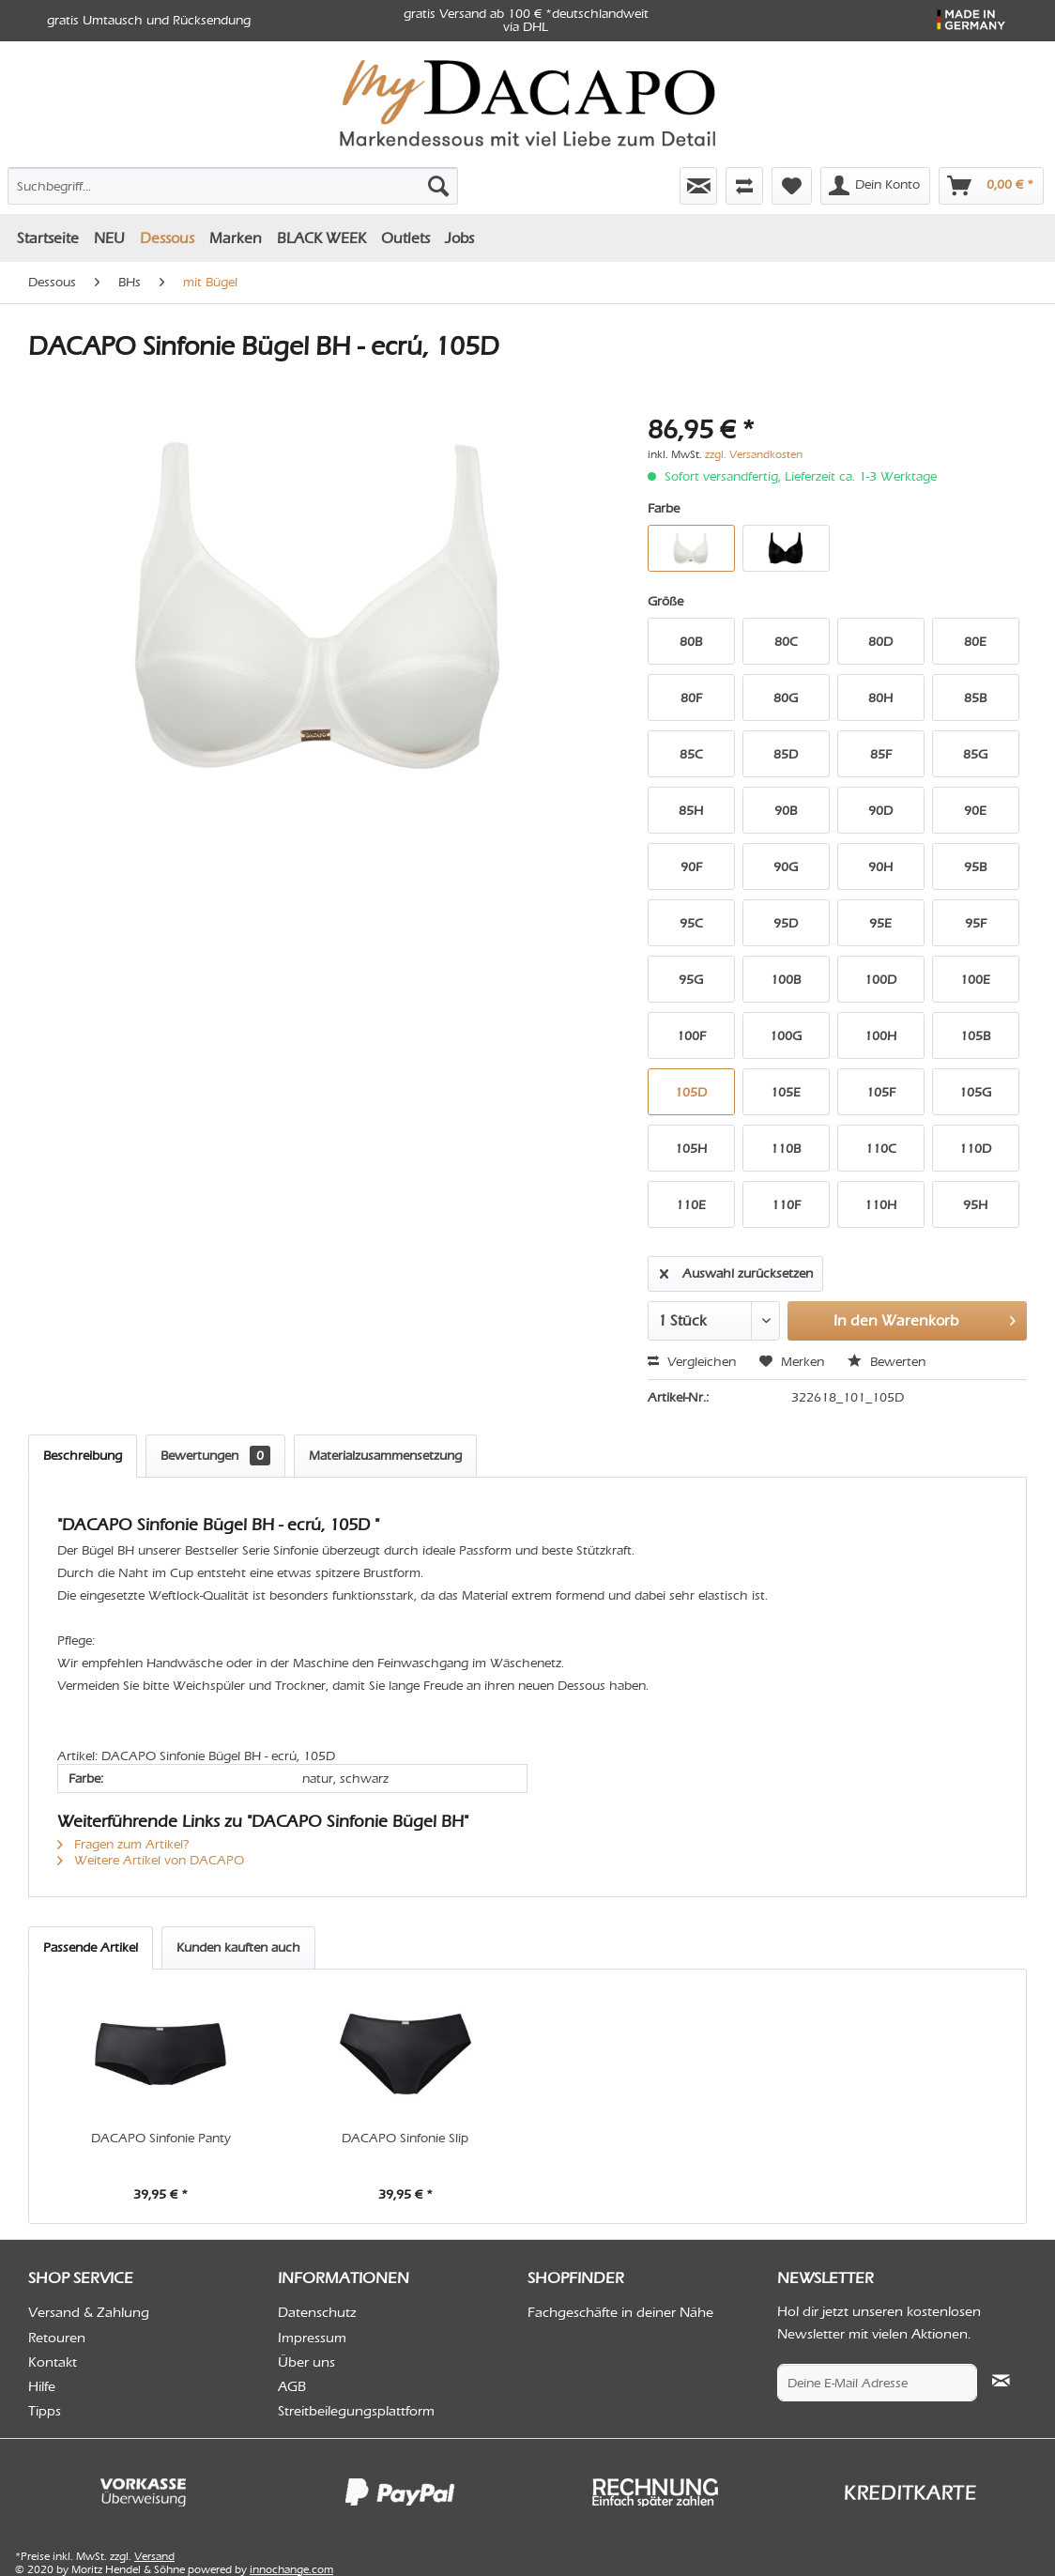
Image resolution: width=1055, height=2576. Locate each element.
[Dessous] (167, 238)
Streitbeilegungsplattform (356, 2410)
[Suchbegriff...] (233, 186)
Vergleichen (692, 1362)
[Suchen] (438, 186)
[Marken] (235, 238)
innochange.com (291, 2569)
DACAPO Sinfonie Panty (161, 2138)
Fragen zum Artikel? (123, 1844)
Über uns (306, 2362)
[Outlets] (405, 238)
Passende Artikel (90, 1947)
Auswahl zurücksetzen (736, 1270)
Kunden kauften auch (238, 1947)
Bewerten (886, 1362)
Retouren (56, 2337)
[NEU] (109, 238)
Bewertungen (215, 1455)
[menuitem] (166, 182)
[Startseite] (47, 238)
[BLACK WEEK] (321, 238)
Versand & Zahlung (88, 2312)
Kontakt (52, 2362)
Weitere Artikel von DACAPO (150, 1860)
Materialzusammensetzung (385, 1456)
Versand (154, 2556)
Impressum (312, 2337)
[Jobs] (459, 238)
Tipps (44, 2410)
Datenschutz (317, 2312)
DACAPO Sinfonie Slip (405, 2138)
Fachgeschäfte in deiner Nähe (620, 2312)
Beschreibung (82, 1456)
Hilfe (41, 2386)
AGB (292, 2386)
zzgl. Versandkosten (754, 454)
